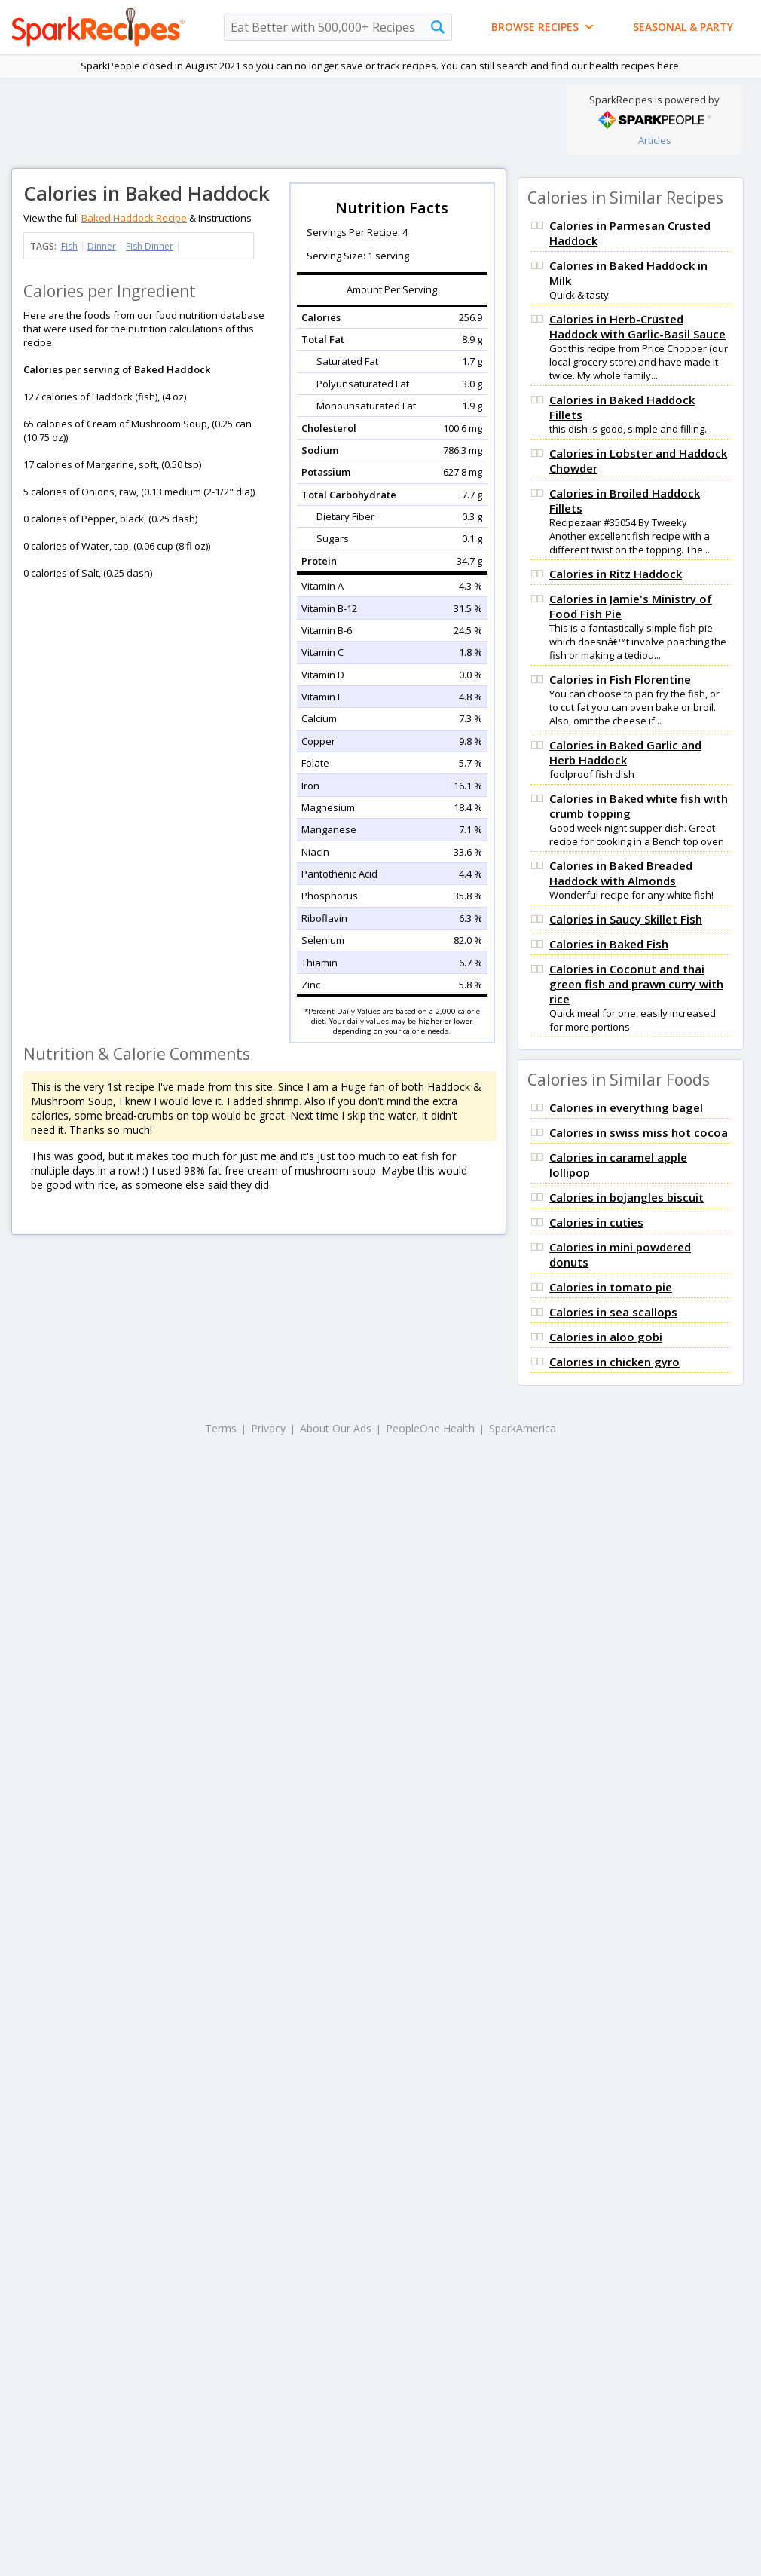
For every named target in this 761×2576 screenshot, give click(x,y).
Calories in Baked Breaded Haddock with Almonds (620, 873)
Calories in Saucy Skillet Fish (625, 919)
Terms (221, 1428)
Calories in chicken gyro (614, 1361)
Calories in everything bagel (626, 1107)
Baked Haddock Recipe (134, 218)
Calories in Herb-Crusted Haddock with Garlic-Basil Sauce (637, 326)
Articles (654, 140)
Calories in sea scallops (613, 1311)
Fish (69, 246)
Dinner (101, 246)
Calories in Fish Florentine (620, 679)
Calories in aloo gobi (605, 1336)
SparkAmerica (522, 1428)
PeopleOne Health (430, 1428)
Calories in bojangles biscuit (626, 1197)
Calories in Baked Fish (608, 943)
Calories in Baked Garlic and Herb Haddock (625, 752)
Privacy (268, 1428)
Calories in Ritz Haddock (615, 573)
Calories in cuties (596, 1222)
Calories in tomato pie (610, 1286)
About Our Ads (335, 1428)
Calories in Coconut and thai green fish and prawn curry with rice (636, 983)
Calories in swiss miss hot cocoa (638, 1132)
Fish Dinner (149, 246)
